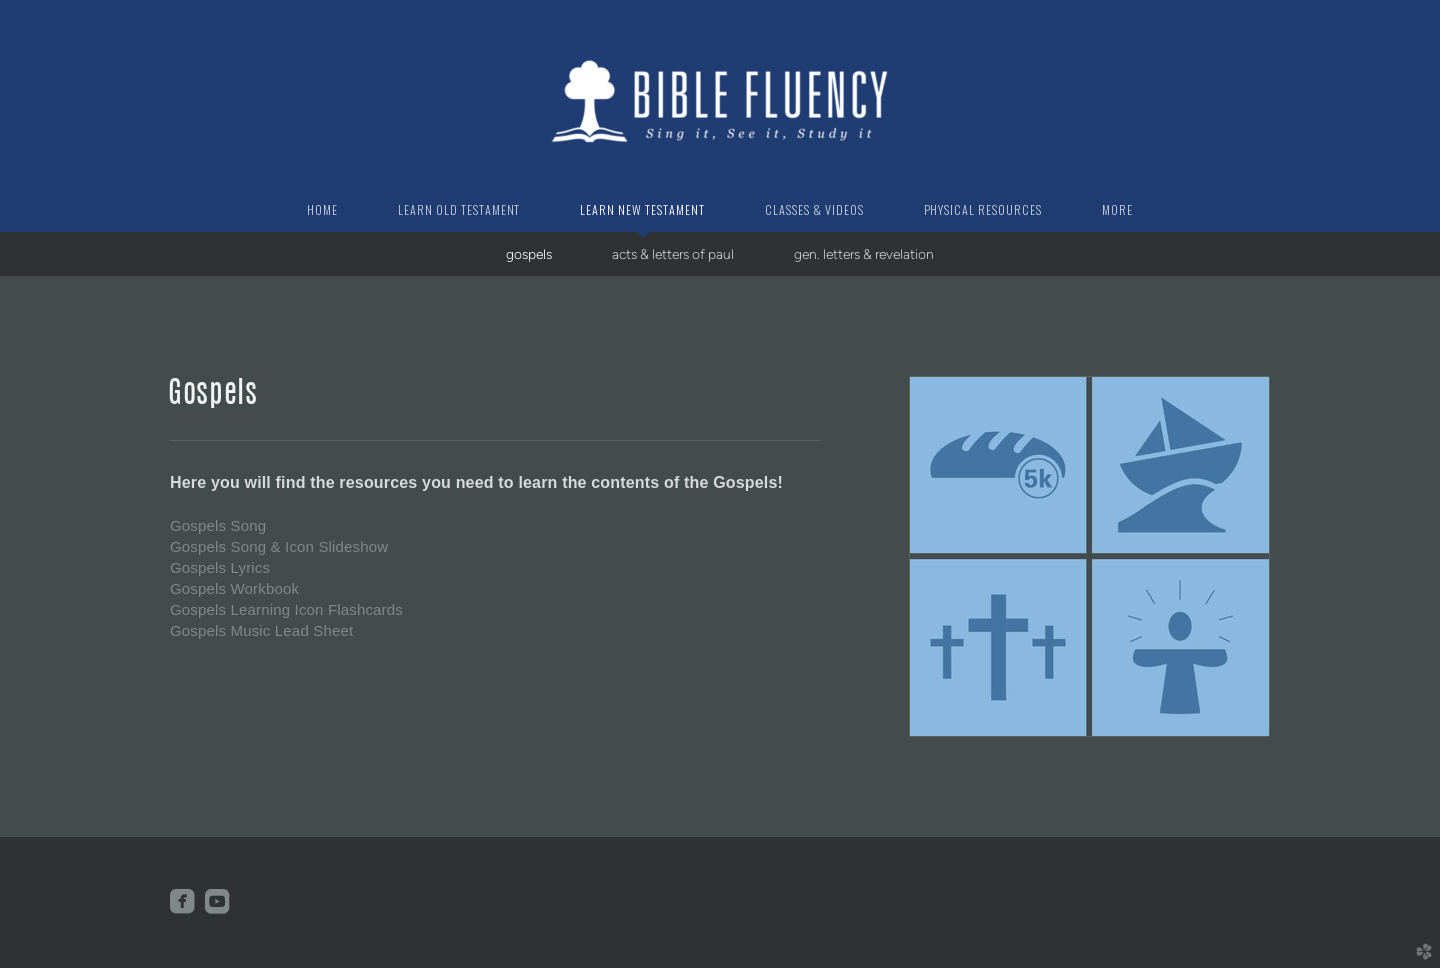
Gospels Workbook (234, 588)
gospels (529, 254)
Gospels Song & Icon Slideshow (279, 546)
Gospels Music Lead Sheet (261, 630)
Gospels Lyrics (220, 567)
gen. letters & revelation (864, 254)
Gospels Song (218, 525)
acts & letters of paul (673, 254)
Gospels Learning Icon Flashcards (286, 609)
